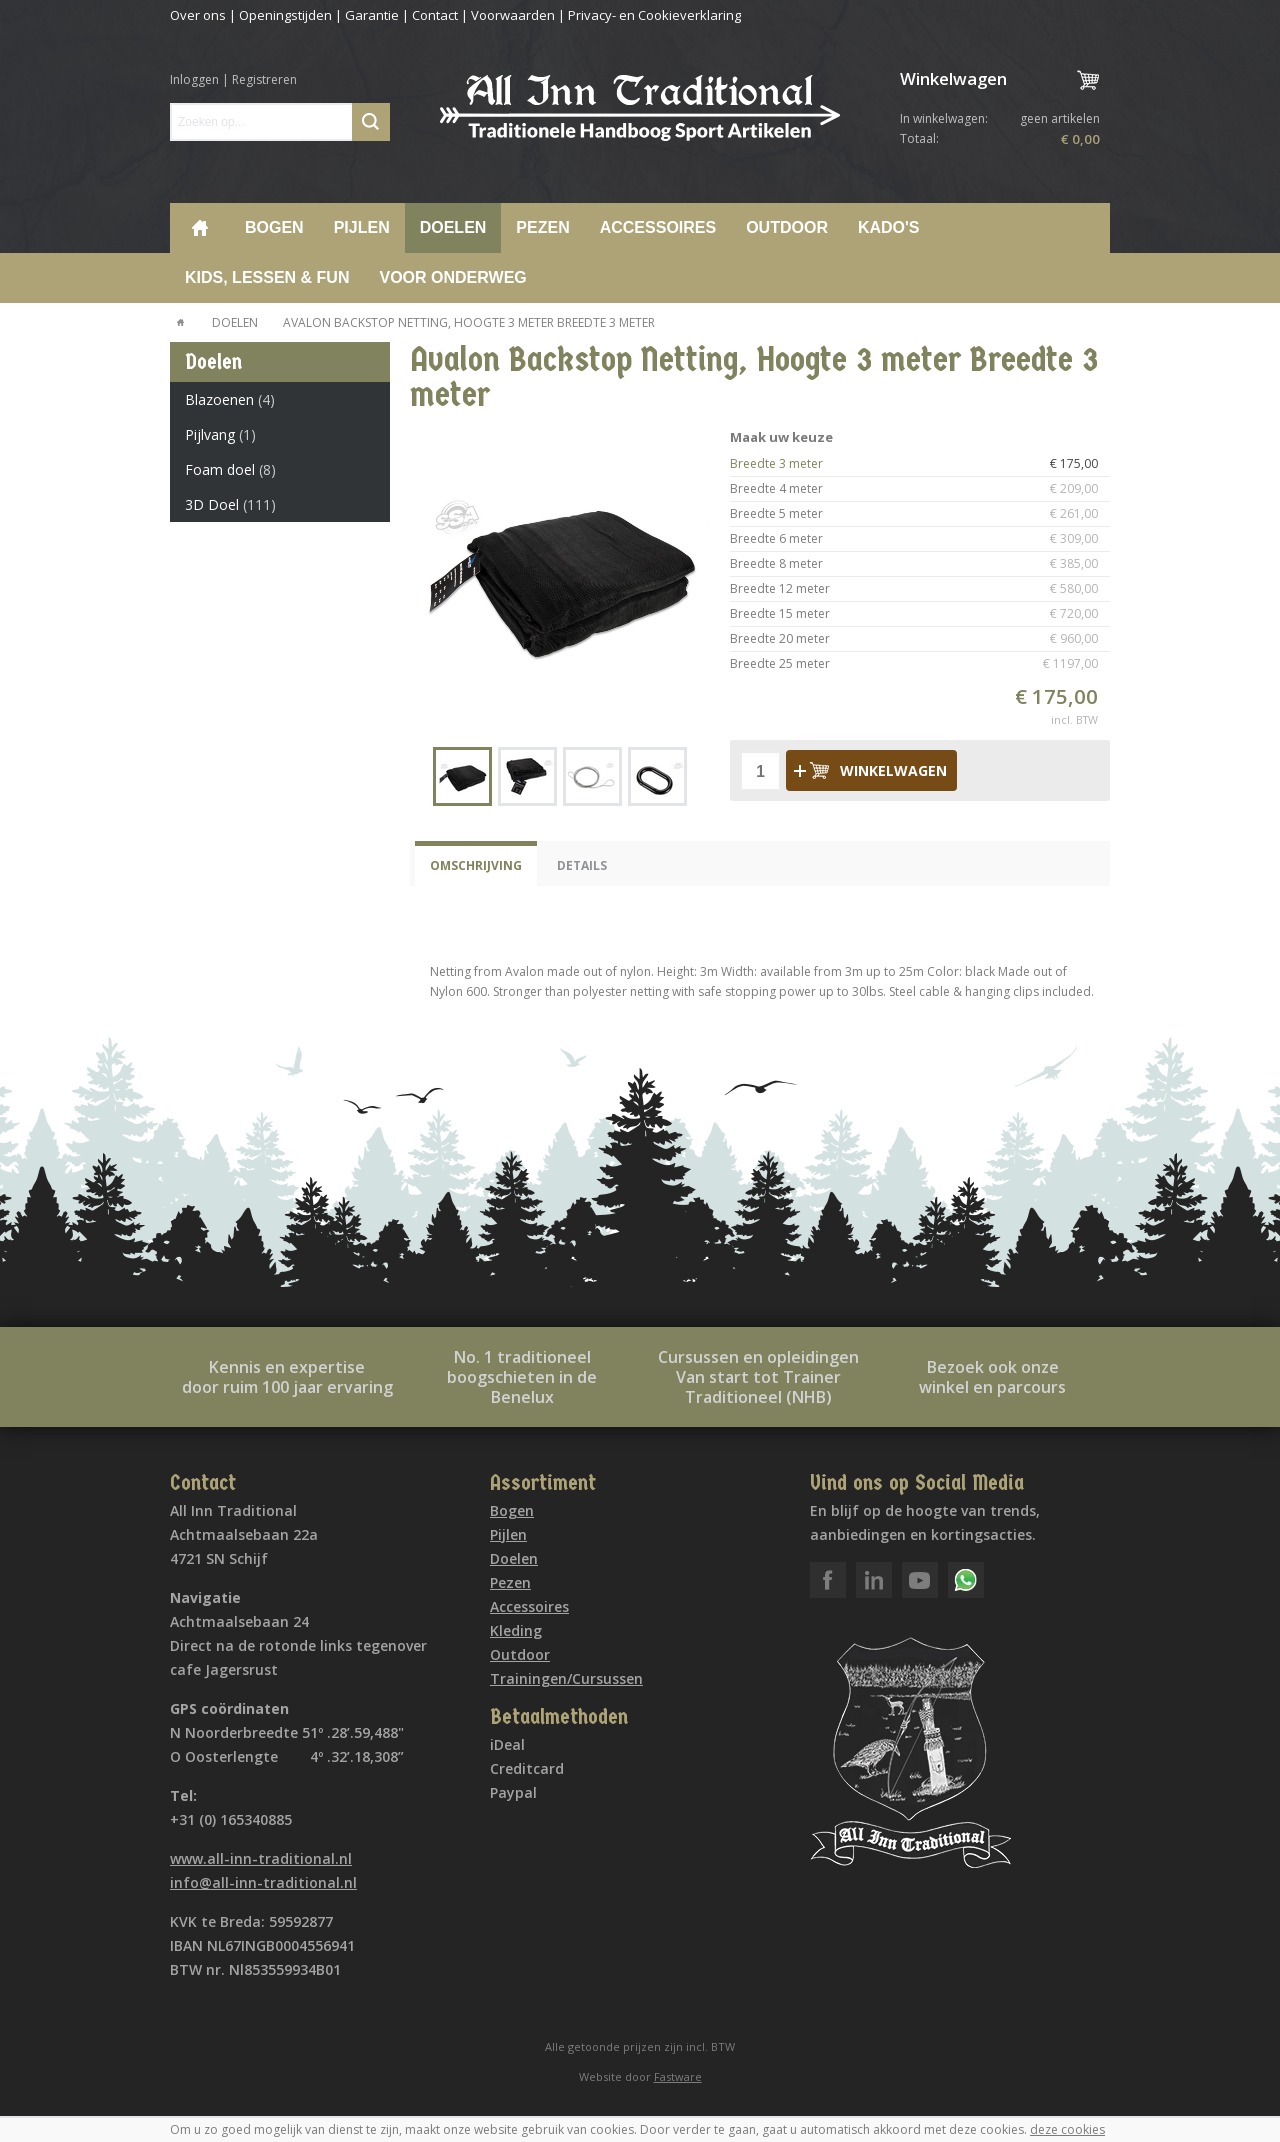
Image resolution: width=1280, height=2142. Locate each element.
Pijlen (362, 227)
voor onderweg (452, 277)
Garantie (372, 15)
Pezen (542, 227)
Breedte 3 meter (920, 464)
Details (582, 865)
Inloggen (194, 79)
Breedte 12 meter (920, 589)
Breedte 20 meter (920, 639)
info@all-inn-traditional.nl (263, 1882)
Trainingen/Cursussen (566, 1678)
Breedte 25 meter (920, 664)
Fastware (678, 2076)
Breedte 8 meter (920, 564)
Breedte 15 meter (920, 614)
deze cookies (1067, 2129)
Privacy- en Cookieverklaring (654, 15)
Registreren (264, 79)
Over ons (198, 15)
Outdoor (787, 227)
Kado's (889, 227)
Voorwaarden (513, 15)
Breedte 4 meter (920, 489)
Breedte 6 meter (920, 539)
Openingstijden (285, 15)
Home (200, 228)
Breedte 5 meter (920, 514)
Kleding (516, 1630)
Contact (435, 15)
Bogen (274, 227)
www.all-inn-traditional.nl (261, 1858)
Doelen (453, 227)
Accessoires (658, 227)
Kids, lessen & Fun (267, 277)
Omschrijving (476, 865)
